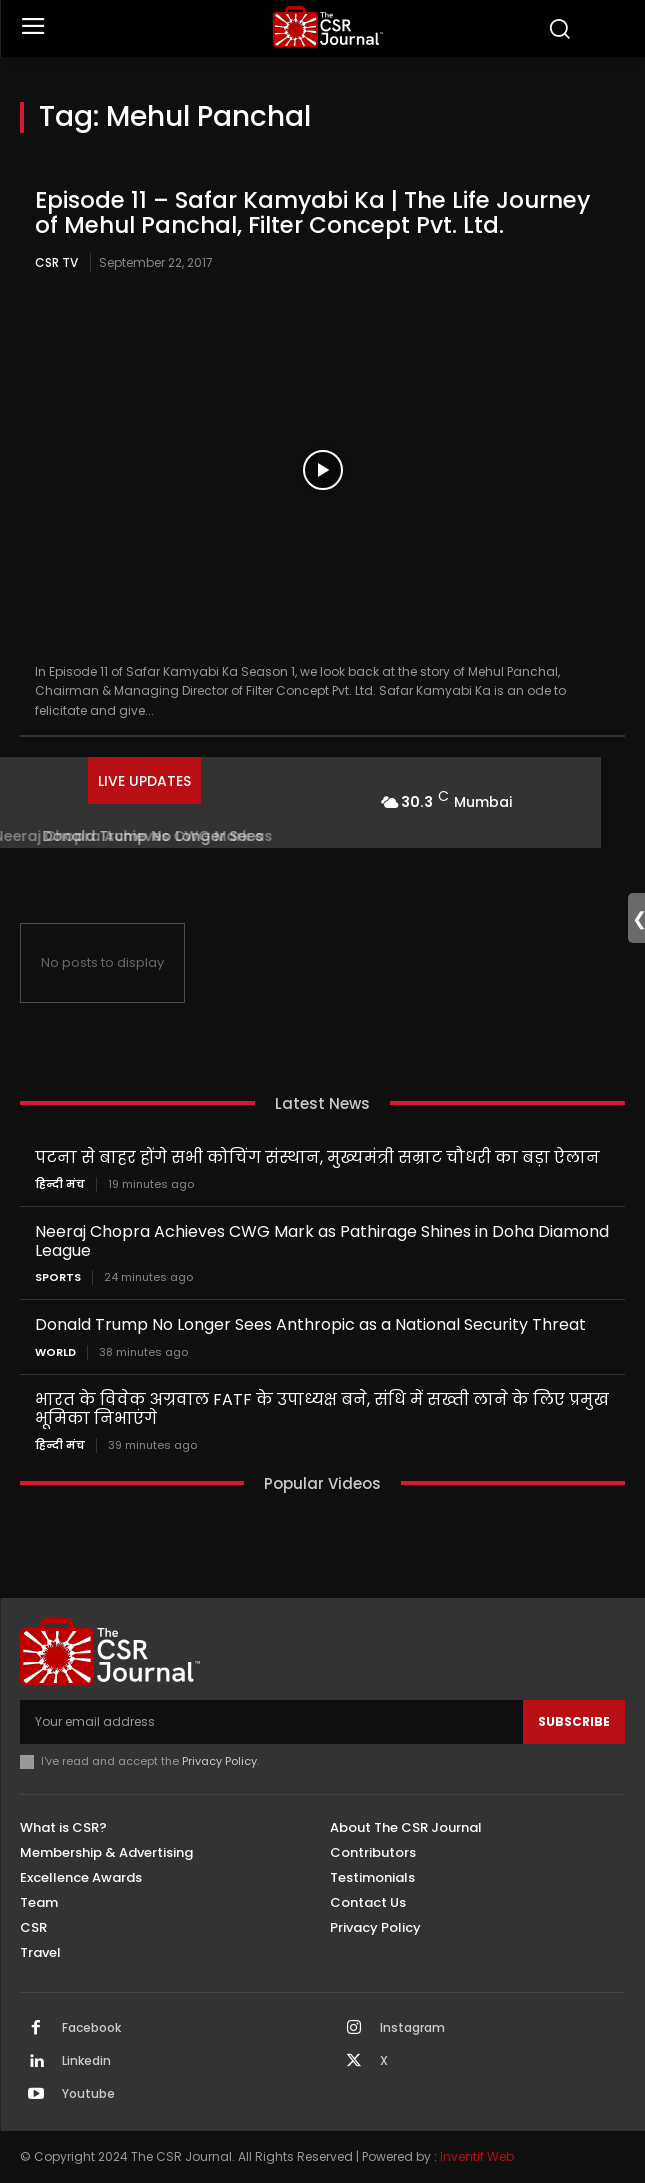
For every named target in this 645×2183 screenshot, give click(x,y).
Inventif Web (477, 2156)
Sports (58, 1277)
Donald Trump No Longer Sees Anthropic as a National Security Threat (310, 1324)
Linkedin (86, 2061)
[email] (271, 1722)
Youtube (88, 2094)
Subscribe (574, 1721)
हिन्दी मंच (60, 1184)
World (55, 1352)
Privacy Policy (219, 1761)
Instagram (412, 2028)
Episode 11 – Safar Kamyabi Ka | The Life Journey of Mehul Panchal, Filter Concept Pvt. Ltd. (312, 212)
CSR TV (56, 262)
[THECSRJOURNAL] (328, 26)
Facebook (91, 2028)
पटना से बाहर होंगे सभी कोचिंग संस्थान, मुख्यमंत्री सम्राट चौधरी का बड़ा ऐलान (317, 1157)
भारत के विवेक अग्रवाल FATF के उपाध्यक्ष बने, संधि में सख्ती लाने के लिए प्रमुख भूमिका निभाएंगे (322, 1409)
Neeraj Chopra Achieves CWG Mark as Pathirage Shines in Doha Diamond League (322, 1241)
